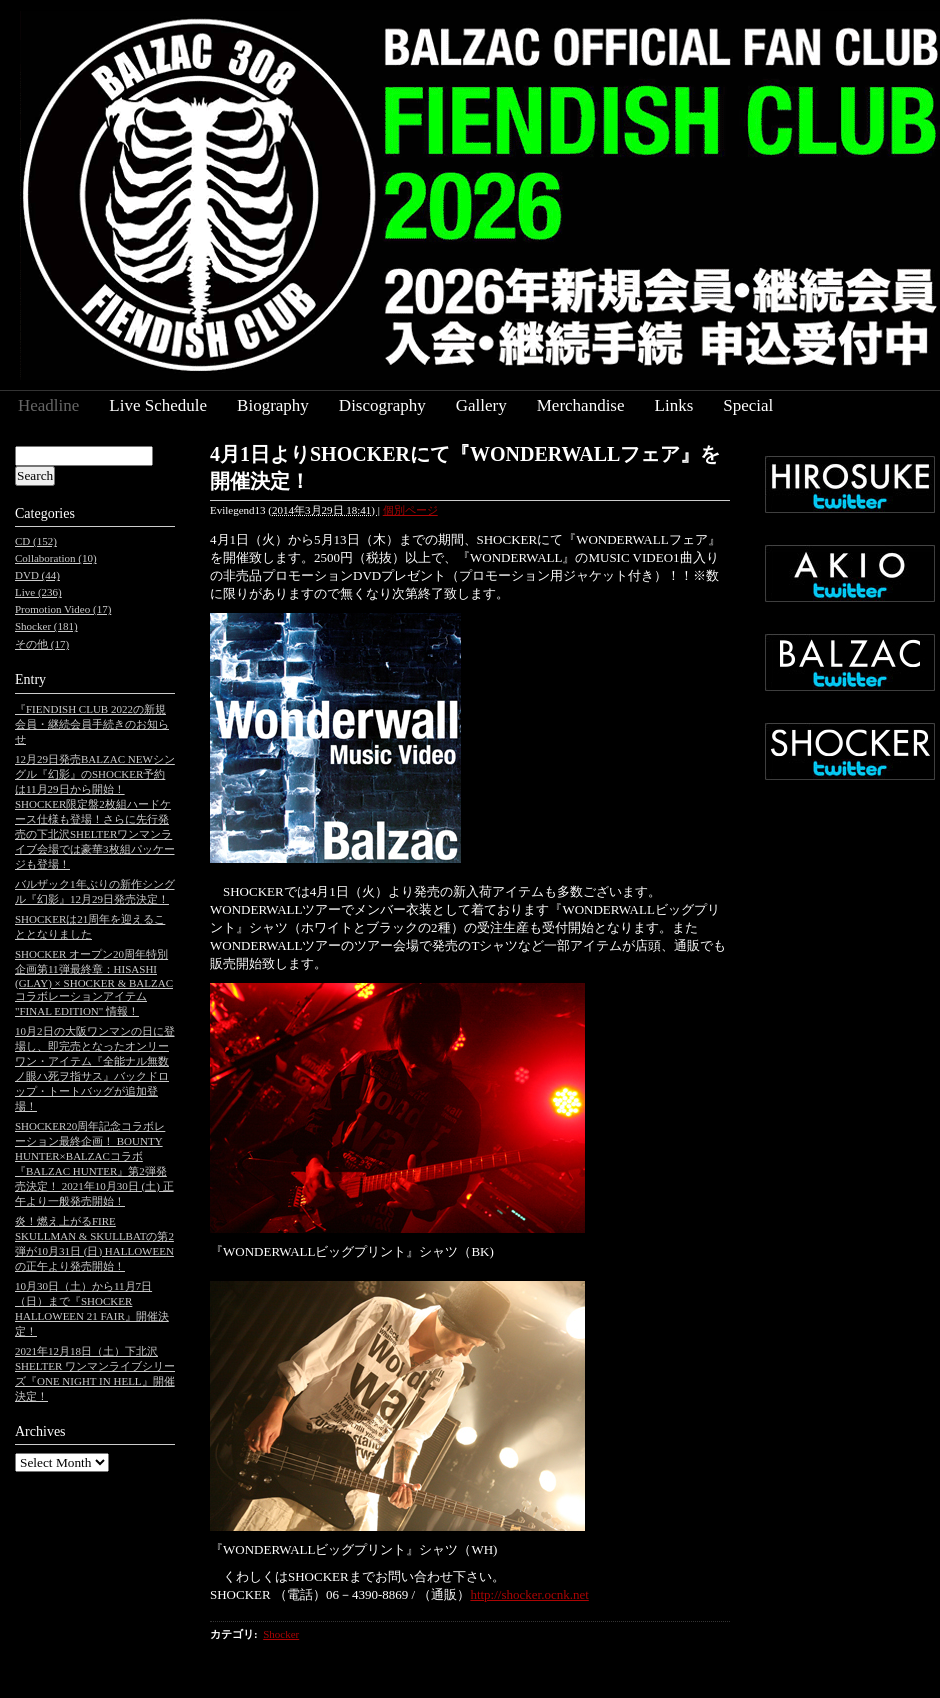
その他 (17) (42, 644)
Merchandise (581, 405)
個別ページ (410, 510)
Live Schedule (158, 405)
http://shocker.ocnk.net (529, 1594)
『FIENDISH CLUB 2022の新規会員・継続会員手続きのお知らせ (92, 724)
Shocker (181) (46, 626)
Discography (382, 405)
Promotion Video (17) (63, 609)
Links (674, 405)
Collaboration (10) (56, 558)
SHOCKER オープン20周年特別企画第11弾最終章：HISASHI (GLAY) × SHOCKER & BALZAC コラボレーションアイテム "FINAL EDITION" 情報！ (94, 982)
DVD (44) (37, 575)
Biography (273, 405)
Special (748, 405)
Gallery (481, 405)
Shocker (281, 1634)
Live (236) (38, 592)
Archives (40, 1431)
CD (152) (36, 541)
